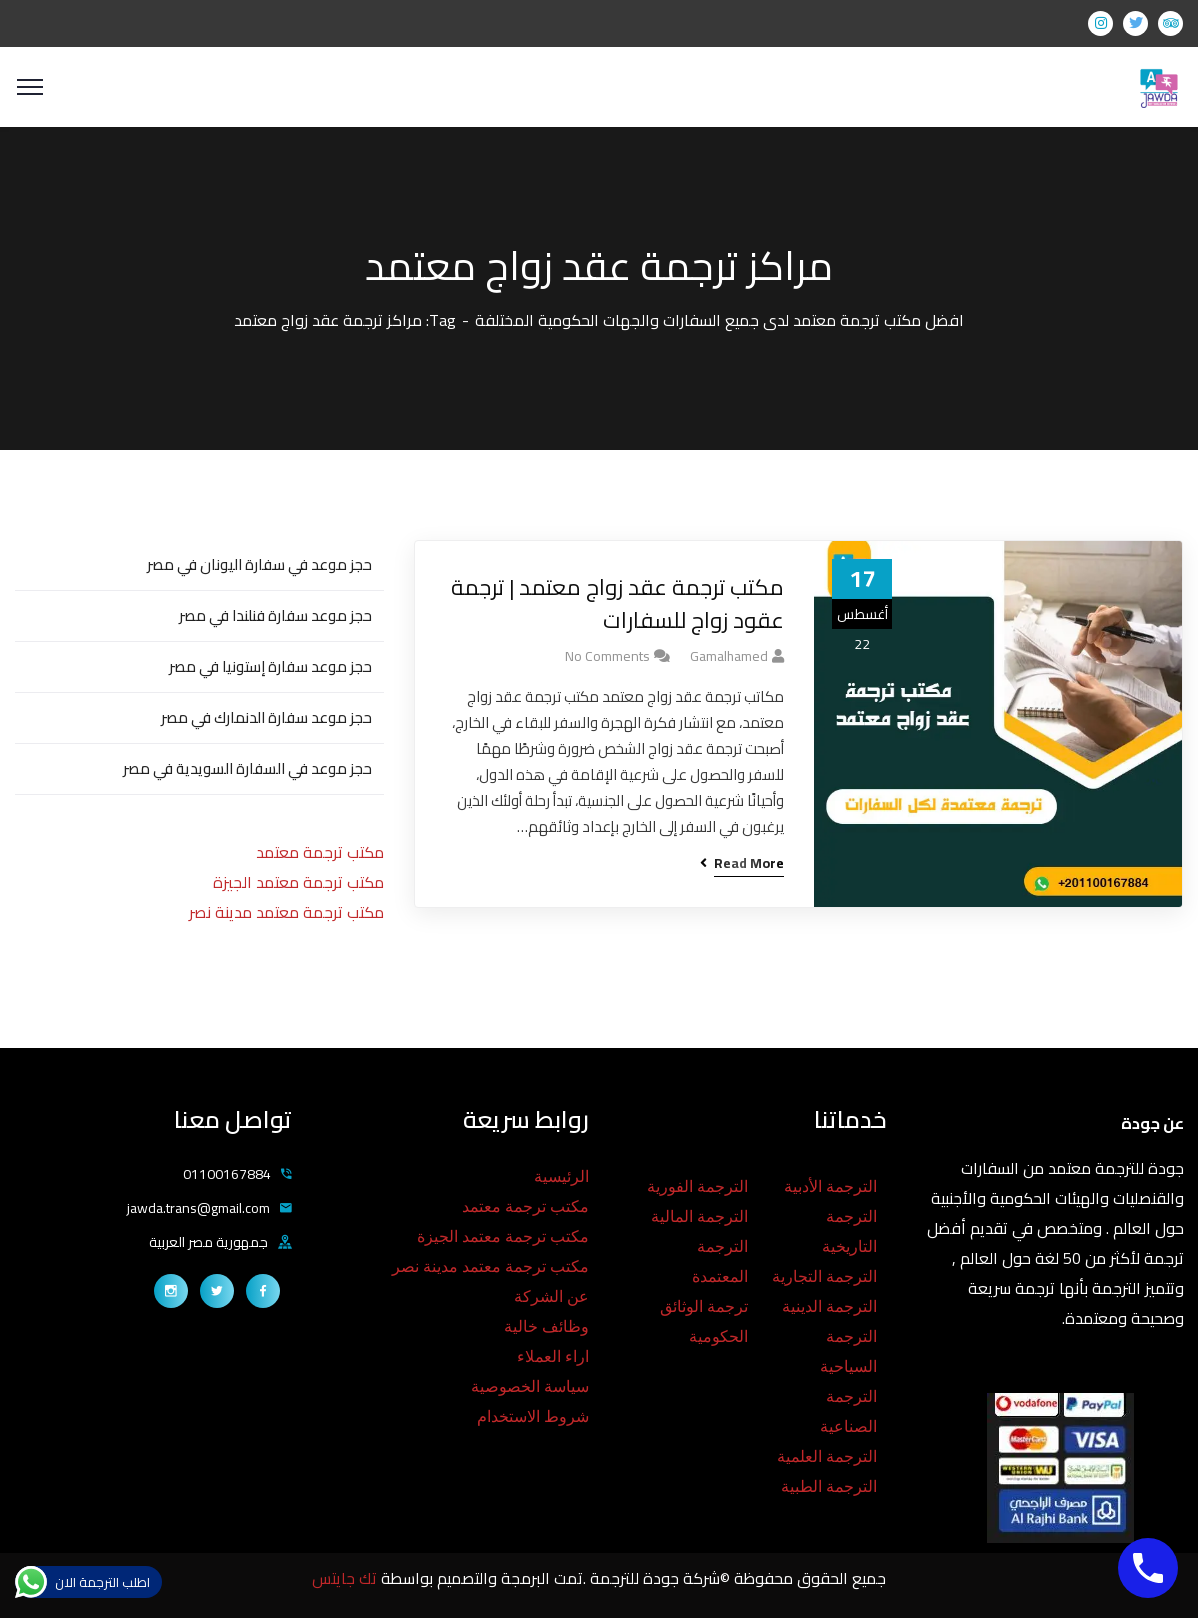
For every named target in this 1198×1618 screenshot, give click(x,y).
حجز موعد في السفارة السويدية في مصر (247, 768)
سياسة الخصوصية (530, 1386)
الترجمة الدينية (829, 1306)
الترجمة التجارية (824, 1276)
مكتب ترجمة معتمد (320, 852)
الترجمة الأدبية (830, 1186)
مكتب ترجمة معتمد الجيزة (298, 882)
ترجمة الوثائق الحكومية (704, 1321)
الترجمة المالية (699, 1216)
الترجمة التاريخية (849, 1231)
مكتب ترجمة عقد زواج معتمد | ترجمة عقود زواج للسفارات (617, 604)
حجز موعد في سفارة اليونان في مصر (259, 564)
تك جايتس (346, 1578)
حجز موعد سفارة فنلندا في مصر (275, 615)
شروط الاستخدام (533, 1416)
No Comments (607, 656)
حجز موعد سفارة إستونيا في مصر (270, 666)
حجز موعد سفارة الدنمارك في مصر (266, 717)
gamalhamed (729, 656)
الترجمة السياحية (848, 1351)
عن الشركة (551, 1296)
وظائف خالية (546, 1326)
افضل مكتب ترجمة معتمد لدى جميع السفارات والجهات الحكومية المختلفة (719, 320)
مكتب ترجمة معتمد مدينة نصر (286, 912)
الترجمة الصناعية (848, 1411)
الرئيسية (561, 1176)
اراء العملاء (553, 1356)
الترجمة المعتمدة (720, 1261)
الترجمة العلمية (827, 1456)
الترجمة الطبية (829, 1486)
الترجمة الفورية (697, 1186)
